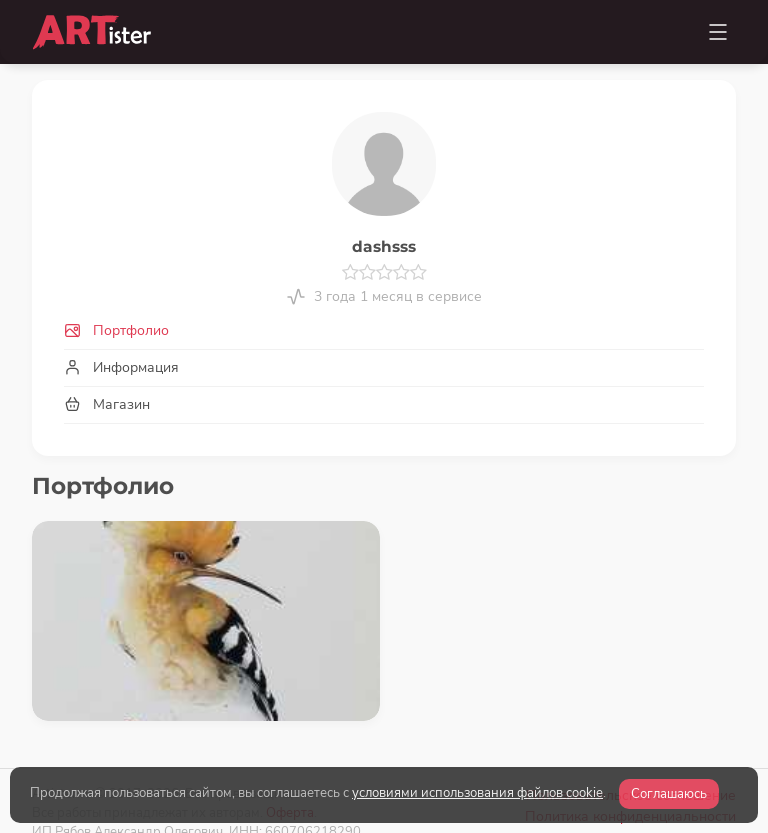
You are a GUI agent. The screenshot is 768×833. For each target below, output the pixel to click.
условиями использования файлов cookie (477, 793)
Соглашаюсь (669, 794)
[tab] (384, 330)
